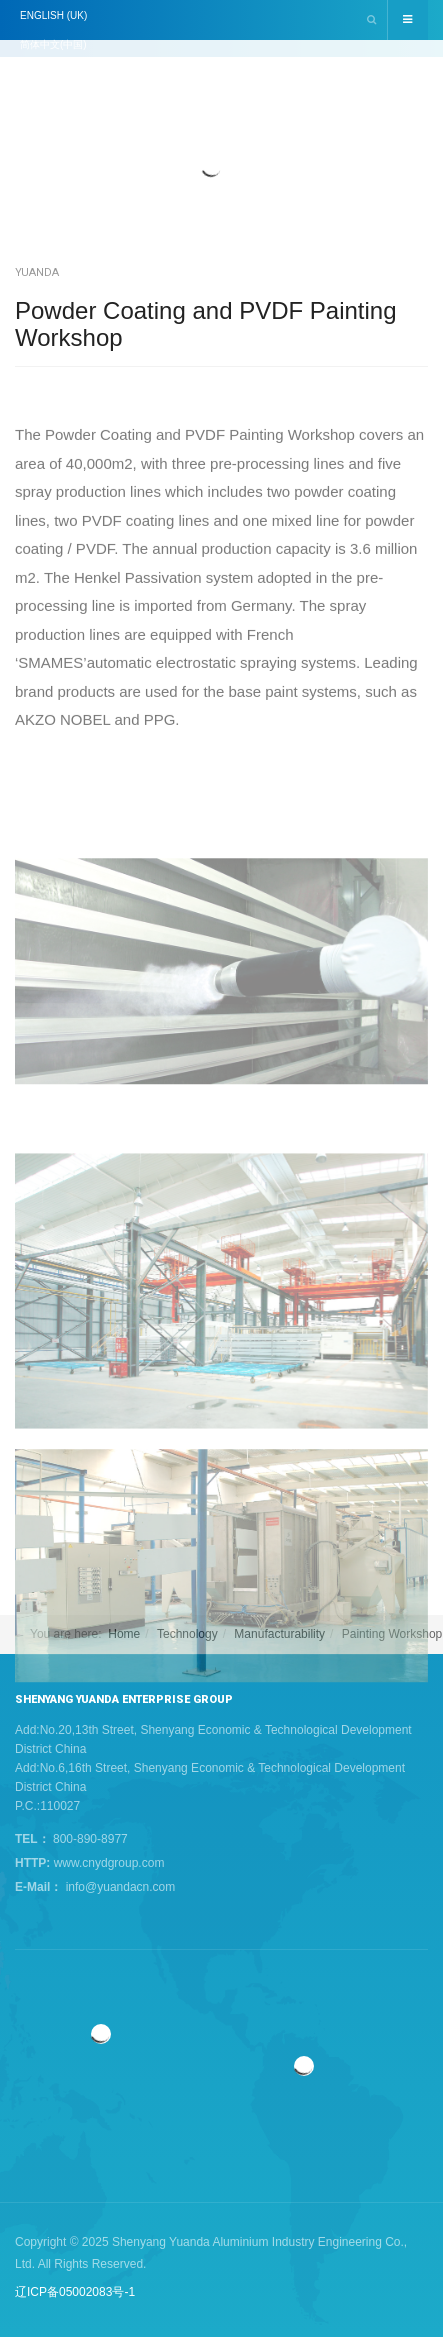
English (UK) (53, 15)
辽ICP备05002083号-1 (75, 2292)
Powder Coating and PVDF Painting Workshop (206, 323)
